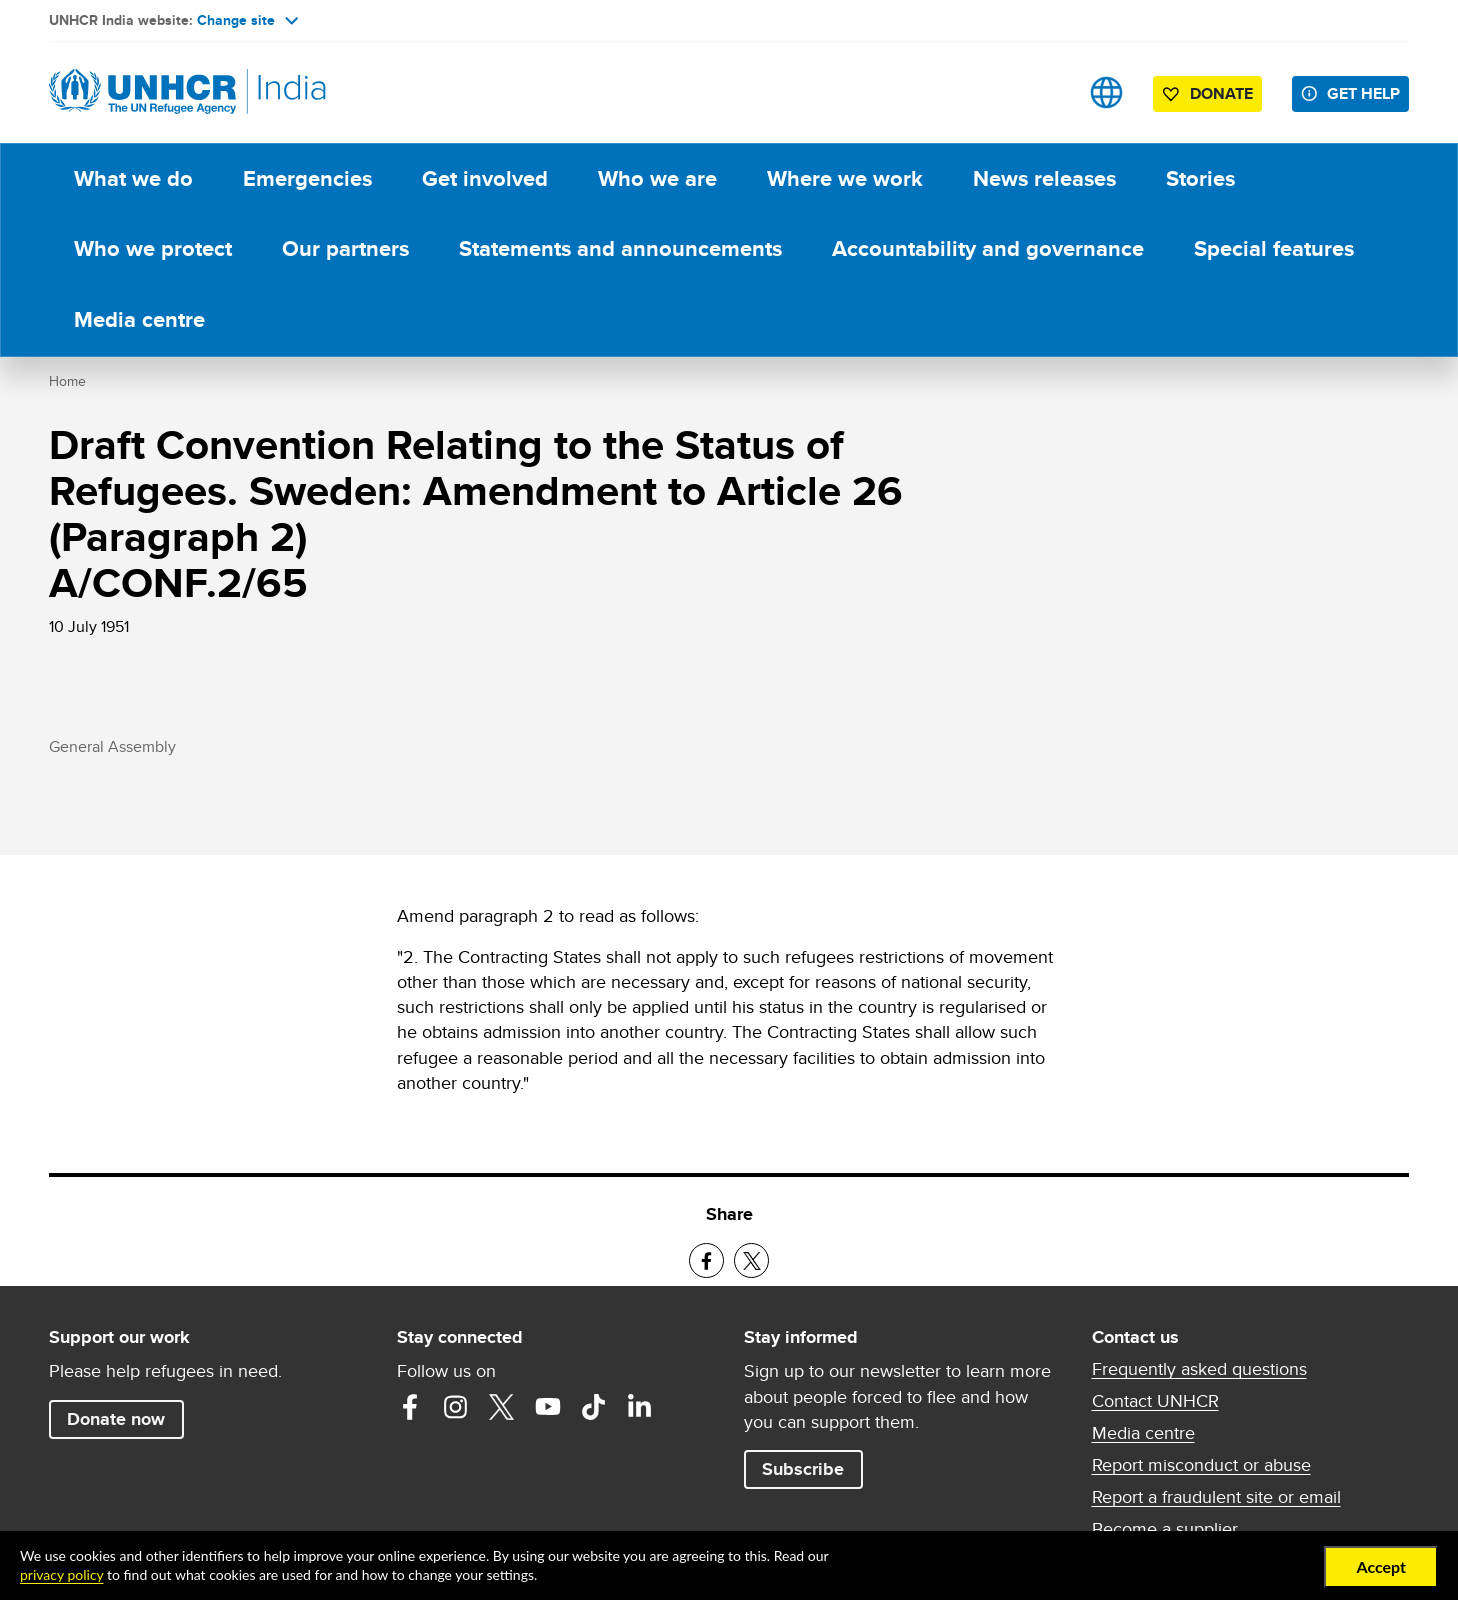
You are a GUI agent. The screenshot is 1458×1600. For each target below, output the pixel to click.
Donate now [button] (116, 1419)
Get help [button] (1363, 93)
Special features (1274, 248)
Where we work (845, 178)
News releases (1044, 178)
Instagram (456, 1407)
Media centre (139, 319)
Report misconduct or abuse (1201, 1465)
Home (67, 381)
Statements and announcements (620, 248)
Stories (1200, 178)
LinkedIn (640, 1407)
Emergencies (307, 178)
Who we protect (153, 248)
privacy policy (61, 1574)
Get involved (485, 178)
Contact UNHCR (1155, 1401)
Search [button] (1043, 92)
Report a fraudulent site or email (1216, 1497)
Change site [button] (247, 20)
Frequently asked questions (1199, 1369)
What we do (133, 178)
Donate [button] (1221, 93)
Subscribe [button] (803, 1469)
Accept (1381, 1566)
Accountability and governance (988, 248)
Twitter (502, 1407)
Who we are (657, 178)
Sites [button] (1106, 92)
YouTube (548, 1407)
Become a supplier (1165, 1529)
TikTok (594, 1407)
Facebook (410, 1407)
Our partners (345, 248)
